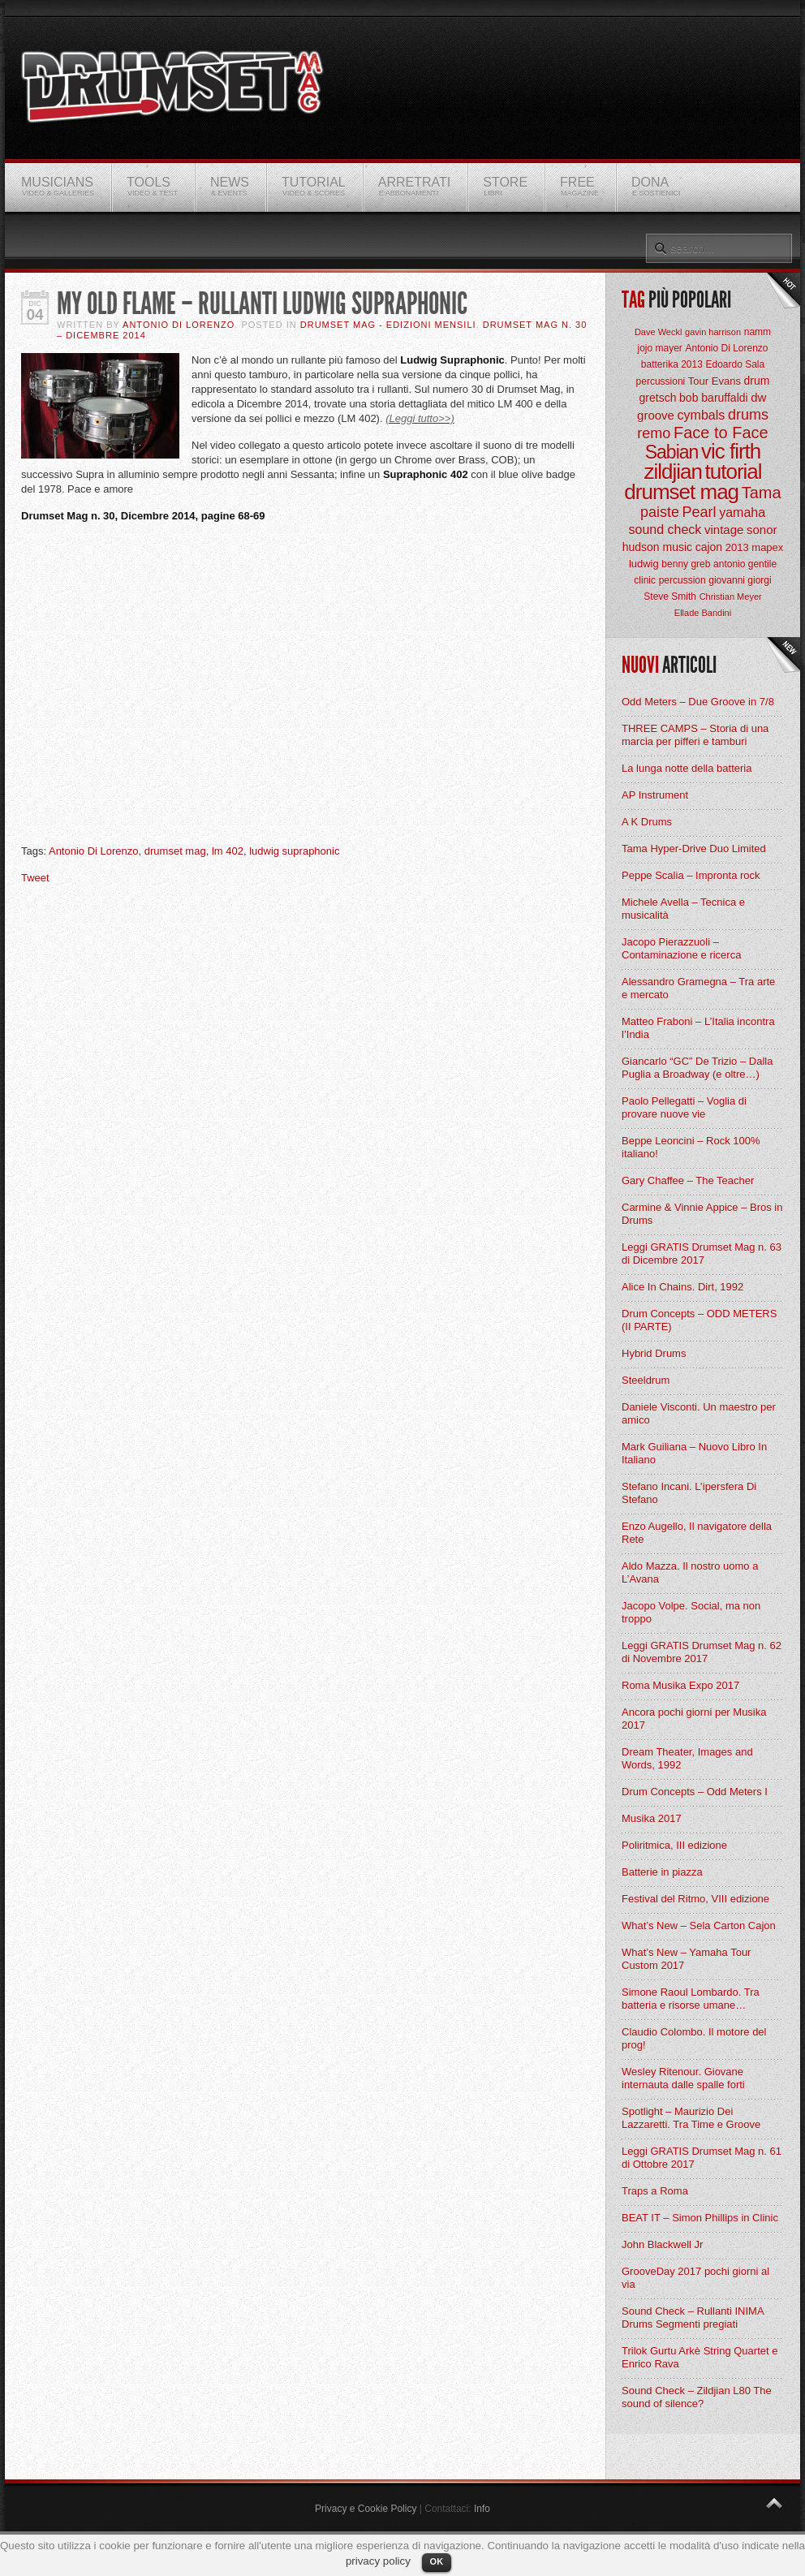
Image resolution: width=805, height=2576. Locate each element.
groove (655, 415)
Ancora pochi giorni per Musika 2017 (694, 1718)
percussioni (661, 381)
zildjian (673, 471)
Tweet (35, 878)
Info (482, 2508)
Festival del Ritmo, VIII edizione (695, 1899)
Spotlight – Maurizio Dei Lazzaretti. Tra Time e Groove (691, 2117)
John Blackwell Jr (662, 2244)
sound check (665, 529)
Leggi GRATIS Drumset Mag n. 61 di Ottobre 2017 (701, 2157)
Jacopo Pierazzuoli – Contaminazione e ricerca (681, 948)
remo (653, 433)
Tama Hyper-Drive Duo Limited (694, 848)
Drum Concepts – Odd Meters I (695, 1792)
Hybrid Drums (654, 1353)
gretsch (658, 397)
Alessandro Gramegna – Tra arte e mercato (698, 988)
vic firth (730, 451)
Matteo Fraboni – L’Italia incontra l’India (698, 1027)
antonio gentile (745, 564)
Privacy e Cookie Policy (365, 2508)
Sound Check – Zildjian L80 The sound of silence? (697, 2397)
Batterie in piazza (662, 1872)
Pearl (699, 512)
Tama (761, 493)
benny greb (685, 564)
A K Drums (647, 822)
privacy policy (378, 2561)
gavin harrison (713, 332)
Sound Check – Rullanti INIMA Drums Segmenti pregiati (693, 2317)
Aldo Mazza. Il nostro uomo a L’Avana (690, 1572)
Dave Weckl (658, 332)
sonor (762, 529)
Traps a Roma (655, 2191)
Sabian (672, 452)
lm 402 (227, 851)
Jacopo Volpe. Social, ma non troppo (691, 1612)
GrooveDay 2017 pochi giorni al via (695, 2277)
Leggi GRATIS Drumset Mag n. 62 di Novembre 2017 (701, 1652)
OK (437, 2561)
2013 (737, 547)
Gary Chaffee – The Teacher (688, 1180)
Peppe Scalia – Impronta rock (691, 875)
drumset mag (175, 851)
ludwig (644, 564)
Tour (698, 381)
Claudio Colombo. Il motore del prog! (694, 2038)
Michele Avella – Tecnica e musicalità (683, 908)
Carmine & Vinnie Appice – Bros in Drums (702, 1213)
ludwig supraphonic (294, 851)
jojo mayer (659, 348)
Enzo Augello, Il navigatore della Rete (697, 1532)
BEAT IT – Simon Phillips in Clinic (700, 2218)
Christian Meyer (731, 596)
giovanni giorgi (739, 580)
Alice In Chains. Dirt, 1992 (682, 1287)
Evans (726, 381)
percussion (682, 580)
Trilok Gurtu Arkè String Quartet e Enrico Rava (699, 2357)
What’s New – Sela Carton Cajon (699, 1925)
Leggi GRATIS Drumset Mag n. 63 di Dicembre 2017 (701, 1253)
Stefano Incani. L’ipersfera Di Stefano (689, 1493)
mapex (767, 547)
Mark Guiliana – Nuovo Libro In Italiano (694, 1453)
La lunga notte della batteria (686, 768)
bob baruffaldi (713, 397)
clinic (645, 580)
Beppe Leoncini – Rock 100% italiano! (691, 1147)
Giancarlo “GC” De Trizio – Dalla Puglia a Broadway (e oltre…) (697, 1067)
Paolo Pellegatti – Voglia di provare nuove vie (684, 1107)
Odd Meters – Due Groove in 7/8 (698, 702)
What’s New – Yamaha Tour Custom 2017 (686, 1958)
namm (757, 332)
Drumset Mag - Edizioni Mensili (388, 325)
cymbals (701, 415)
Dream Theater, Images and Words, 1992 (687, 1758)
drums (748, 415)
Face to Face (721, 433)
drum (757, 380)
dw (758, 397)
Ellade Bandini (702, 613)
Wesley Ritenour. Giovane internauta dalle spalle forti (683, 2078)
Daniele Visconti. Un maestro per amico (699, 1413)
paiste (659, 512)
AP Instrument (655, 795)
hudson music (657, 547)
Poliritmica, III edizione (674, 1845)
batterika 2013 (672, 364)
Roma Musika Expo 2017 (680, 1685)
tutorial (733, 471)
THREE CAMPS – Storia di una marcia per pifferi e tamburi (695, 734)
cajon (708, 547)
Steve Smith (670, 596)
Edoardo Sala (734, 364)
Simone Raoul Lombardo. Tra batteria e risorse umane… (691, 1998)
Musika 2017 (652, 1818)
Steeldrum (645, 1380)
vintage (723, 529)
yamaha (742, 512)
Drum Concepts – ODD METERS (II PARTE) (699, 1320)
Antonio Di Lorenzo (179, 325)
